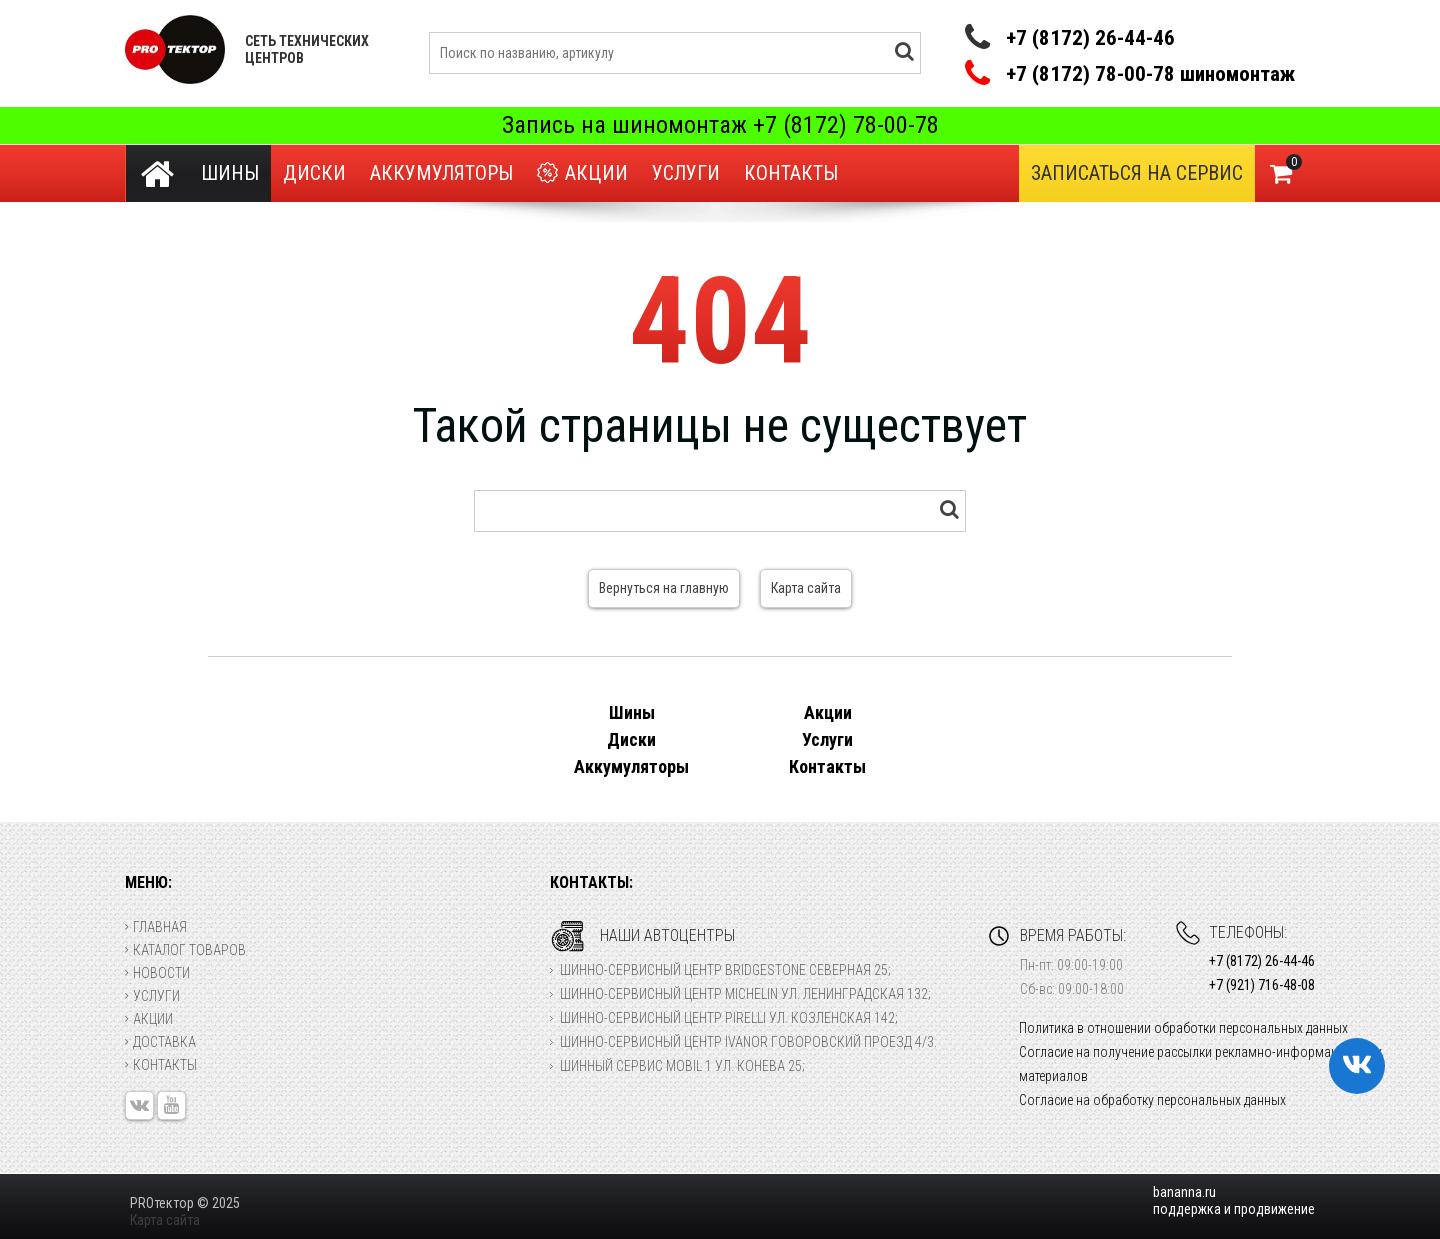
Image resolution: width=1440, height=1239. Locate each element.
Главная (156, 927)
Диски (314, 173)
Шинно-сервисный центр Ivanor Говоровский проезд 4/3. (748, 1042)
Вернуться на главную (664, 588)
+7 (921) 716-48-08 (1262, 985)
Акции (582, 173)
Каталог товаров (185, 950)
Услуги (686, 173)
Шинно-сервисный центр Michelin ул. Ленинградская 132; (745, 994)
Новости (157, 973)
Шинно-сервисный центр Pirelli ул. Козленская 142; (729, 1018)
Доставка (160, 1042)
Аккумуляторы (441, 173)
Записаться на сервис (1137, 173)
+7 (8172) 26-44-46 (1090, 38)
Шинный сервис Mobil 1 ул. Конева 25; (682, 1066)
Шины (230, 173)
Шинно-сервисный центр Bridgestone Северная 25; (725, 970)
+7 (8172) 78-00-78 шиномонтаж (1150, 74)
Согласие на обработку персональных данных (1152, 1100)
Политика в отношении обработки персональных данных (1183, 1028)
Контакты (791, 173)
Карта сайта (806, 588)
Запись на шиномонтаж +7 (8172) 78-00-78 (720, 125)
